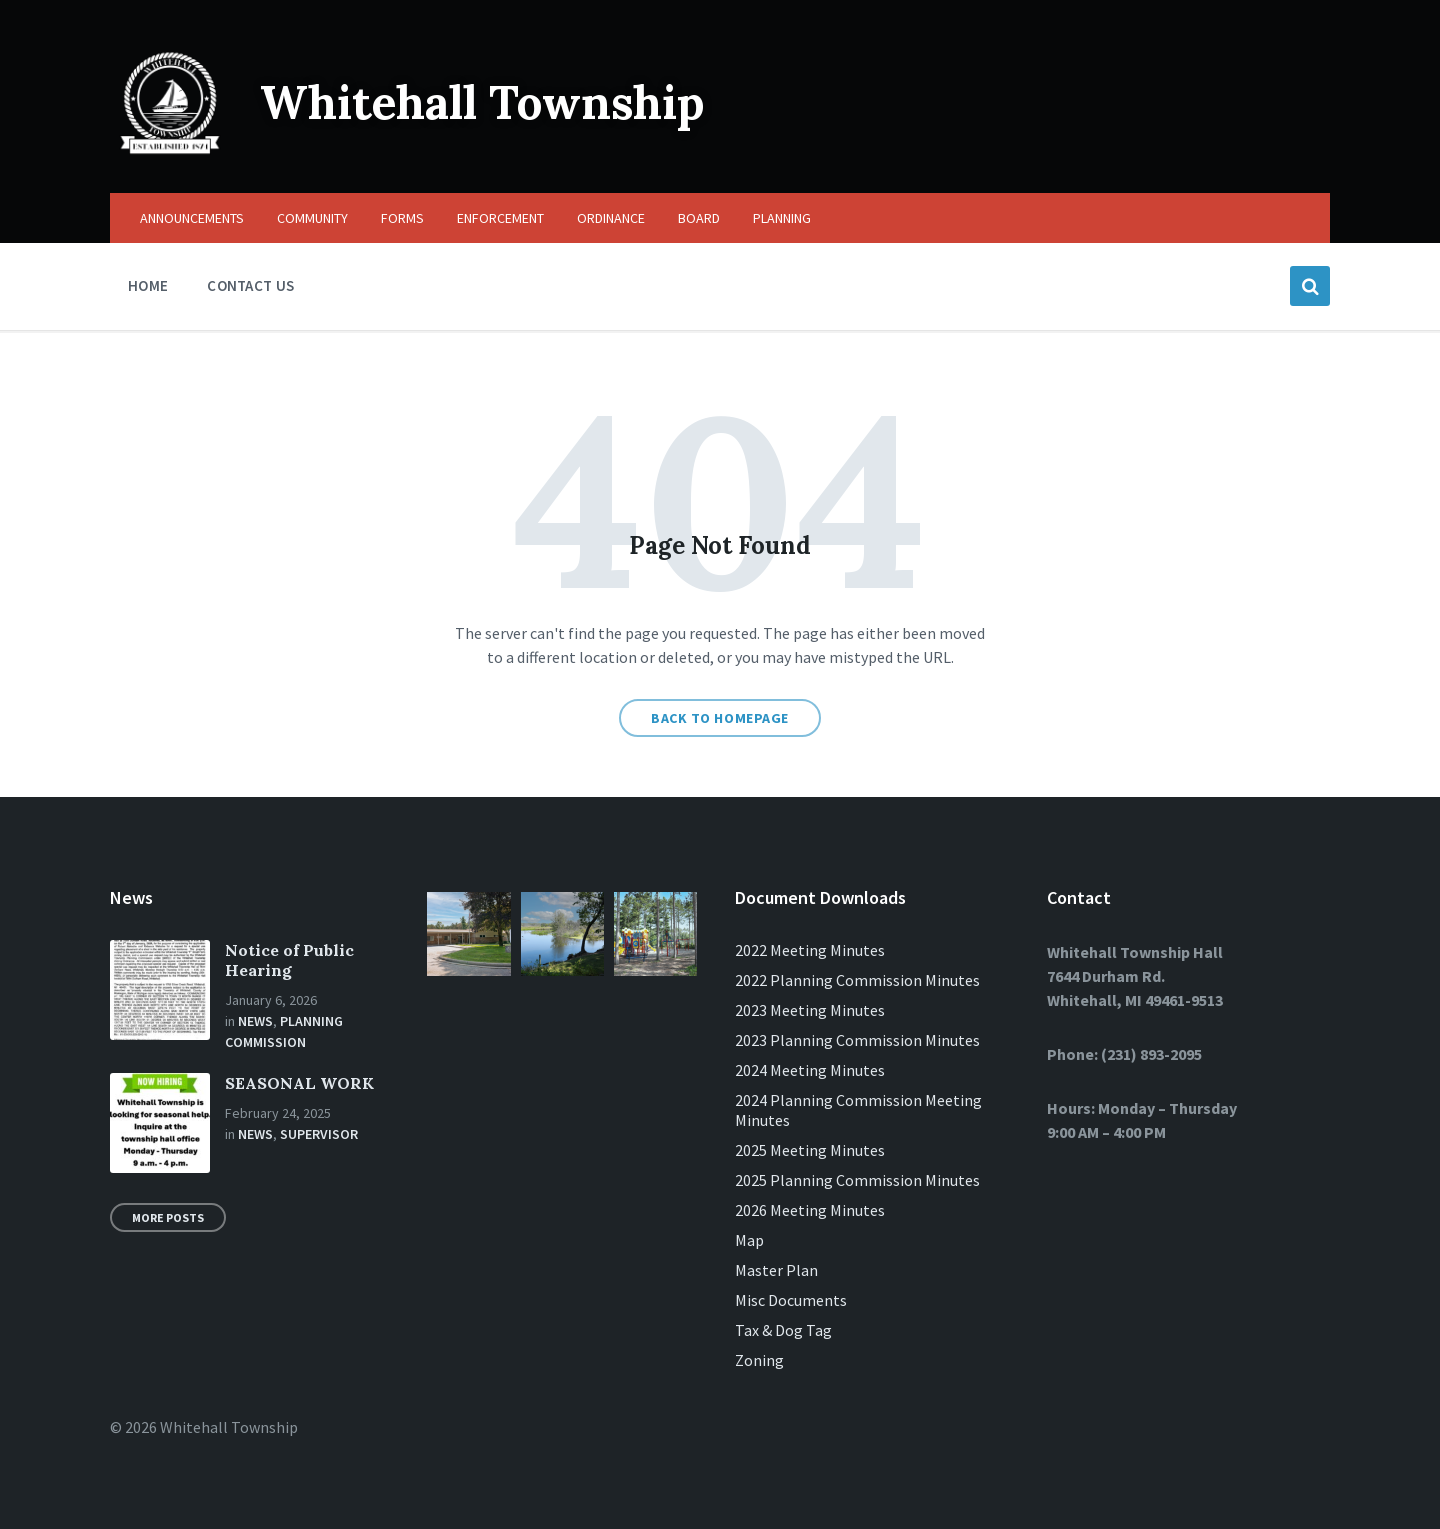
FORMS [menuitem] (402, 218)
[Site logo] (170, 154)
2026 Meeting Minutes (810, 1210)
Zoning (759, 1360)
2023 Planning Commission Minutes (857, 1040)
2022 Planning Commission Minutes (857, 980)
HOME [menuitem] (148, 285)
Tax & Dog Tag (783, 1330)
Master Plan (776, 1270)
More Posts (168, 1217)
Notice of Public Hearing (289, 960)
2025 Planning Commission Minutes (857, 1180)
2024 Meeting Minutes (810, 1070)
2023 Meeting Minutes (810, 1010)
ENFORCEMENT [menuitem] (500, 218)
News (255, 1021)
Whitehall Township (493, 101)
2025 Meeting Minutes (810, 1150)
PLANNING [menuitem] (782, 218)
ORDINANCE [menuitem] (611, 218)
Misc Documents (791, 1300)
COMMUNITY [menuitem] (312, 218)
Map (749, 1240)
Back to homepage (720, 718)
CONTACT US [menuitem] (250, 285)
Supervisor (319, 1134)
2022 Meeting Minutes (810, 950)
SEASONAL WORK (299, 1083)
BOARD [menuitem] (699, 218)
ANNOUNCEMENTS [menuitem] (192, 218)
